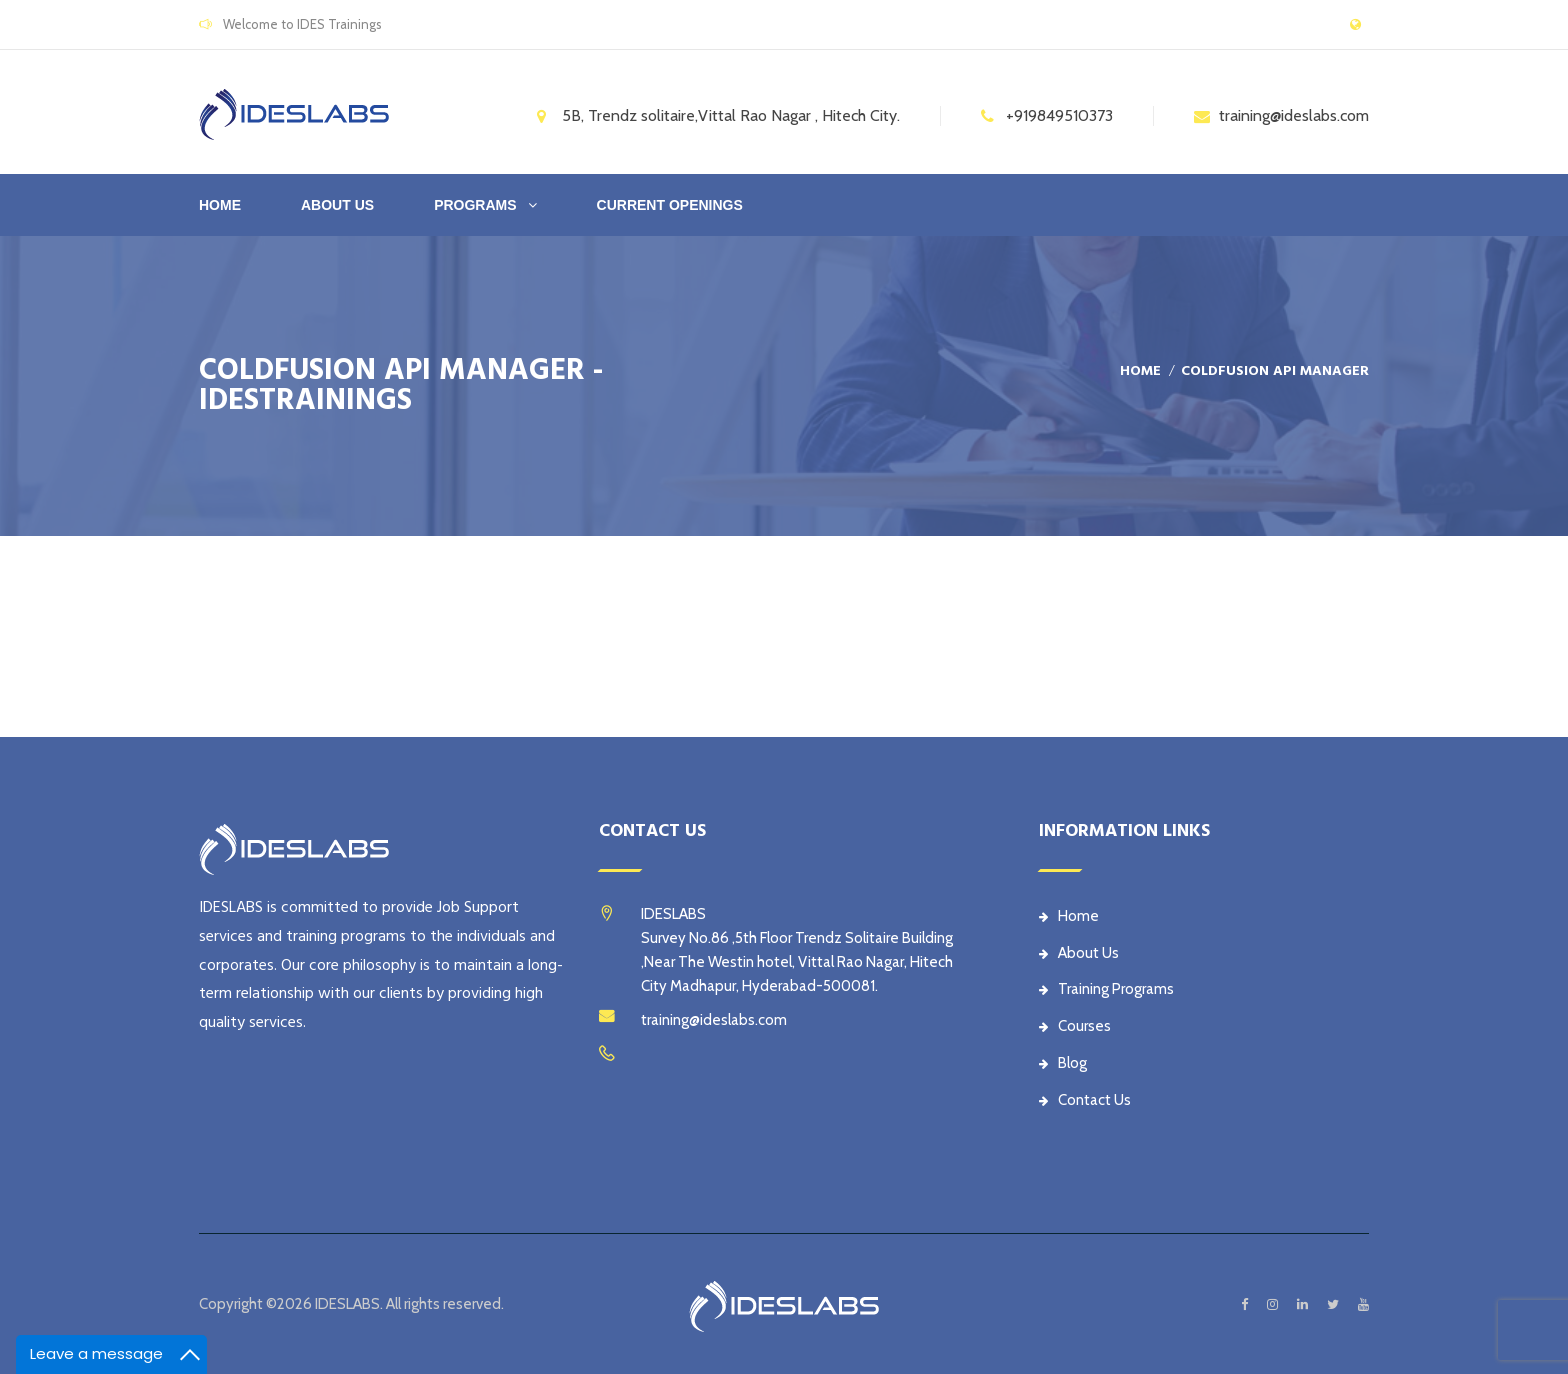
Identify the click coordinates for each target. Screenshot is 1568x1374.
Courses (1075, 1026)
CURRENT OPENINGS (670, 205)
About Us (1079, 953)
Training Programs (1106, 989)
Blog (1063, 1063)
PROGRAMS (475, 205)
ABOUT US (337, 205)
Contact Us (1085, 1100)
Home (220, 205)
